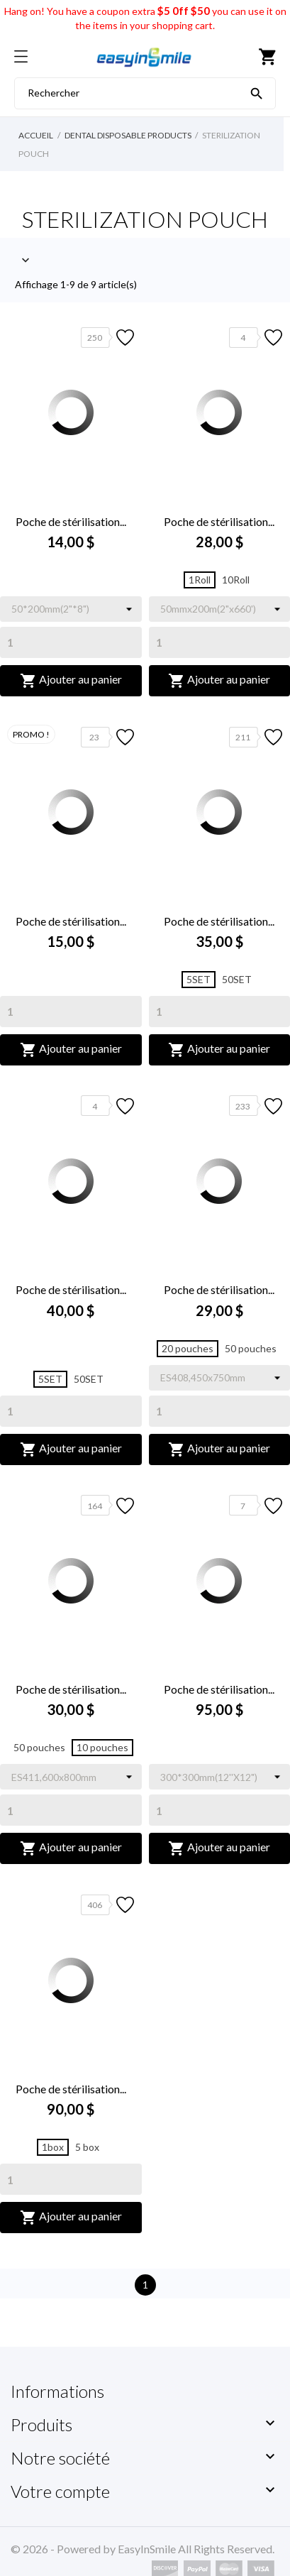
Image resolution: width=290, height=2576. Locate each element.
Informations (57, 2391)
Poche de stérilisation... (71, 521)
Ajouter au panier (71, 680)
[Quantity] (71, 642)
